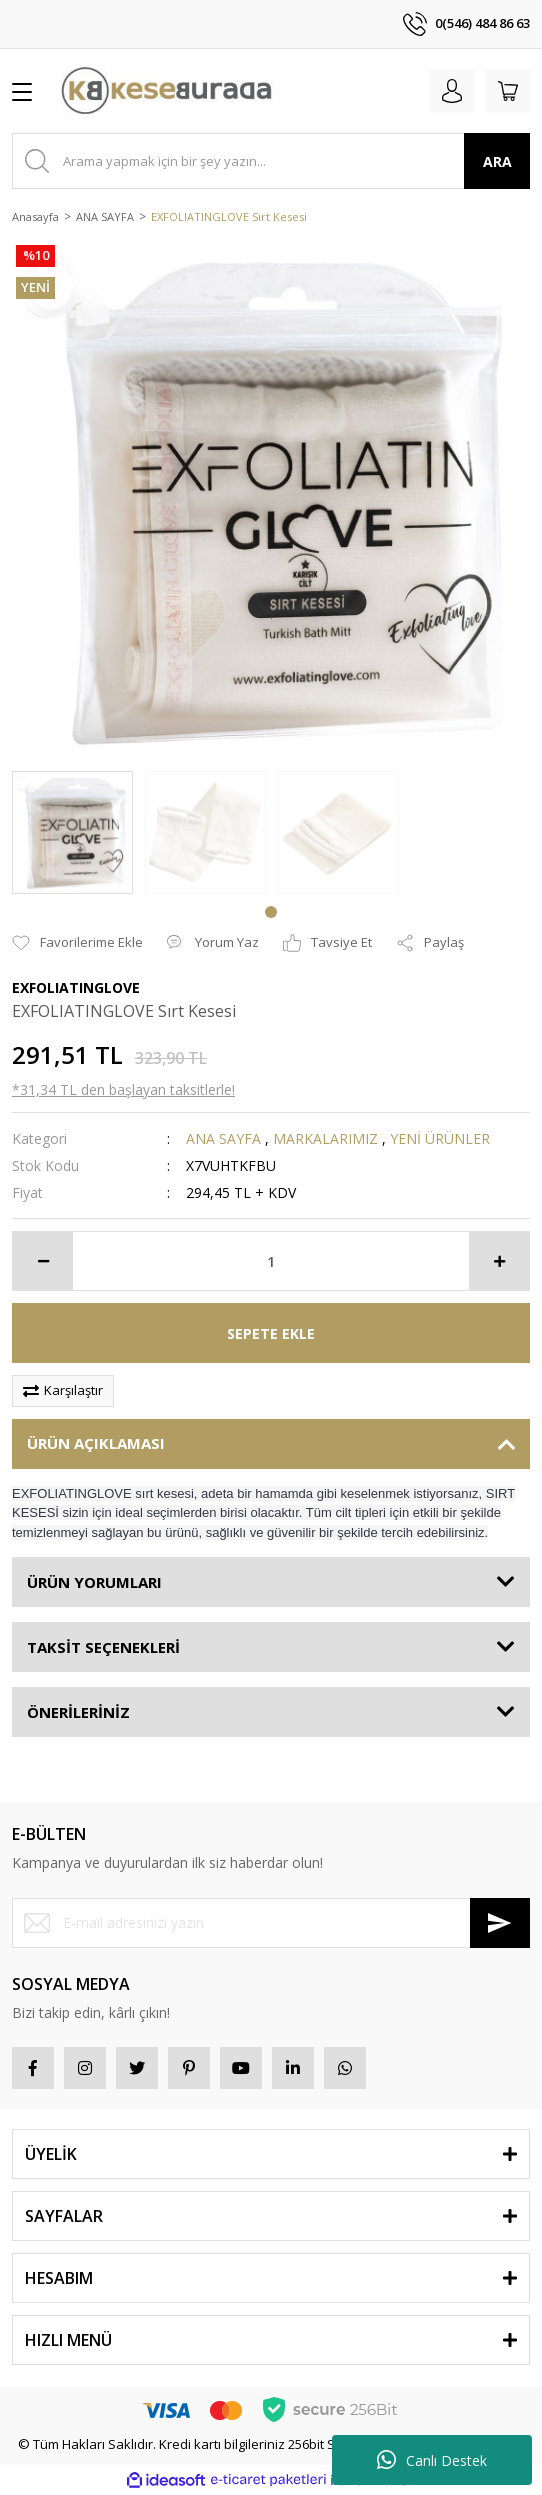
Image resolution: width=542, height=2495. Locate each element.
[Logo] (166, 91)
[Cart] (508, 91)
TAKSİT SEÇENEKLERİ (103, 1647)
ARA (497, 161)
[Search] (271, 161)
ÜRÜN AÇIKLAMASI (96, 1443)
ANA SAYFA (223, 1138)
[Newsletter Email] (271, 1923)
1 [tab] (271, 912)
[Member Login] (452, 91)
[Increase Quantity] (499, 1261)
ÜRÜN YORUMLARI (94, 1582)
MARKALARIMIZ (325, 1138)
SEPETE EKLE (271, 1333)
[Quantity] (271, 1261)
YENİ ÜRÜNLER (440, 1138)
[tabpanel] (72, 832)
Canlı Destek (432, 2460)
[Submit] (500, 1923)
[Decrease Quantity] (43, 1261)
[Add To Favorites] (77, 943)
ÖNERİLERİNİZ (78, 1712)
